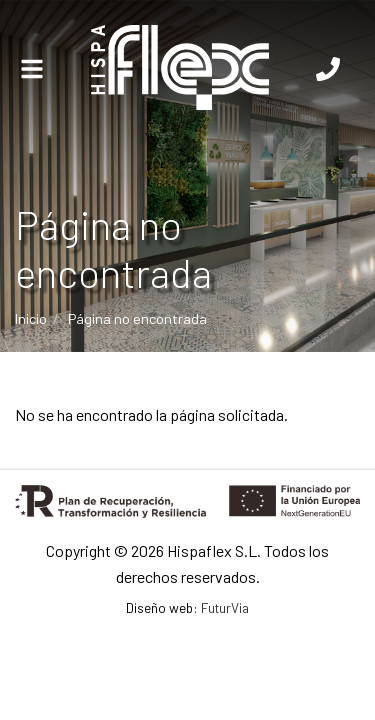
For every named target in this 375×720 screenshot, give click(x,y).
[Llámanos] (328, 70)
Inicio (31, 318)
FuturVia (225, 607)
